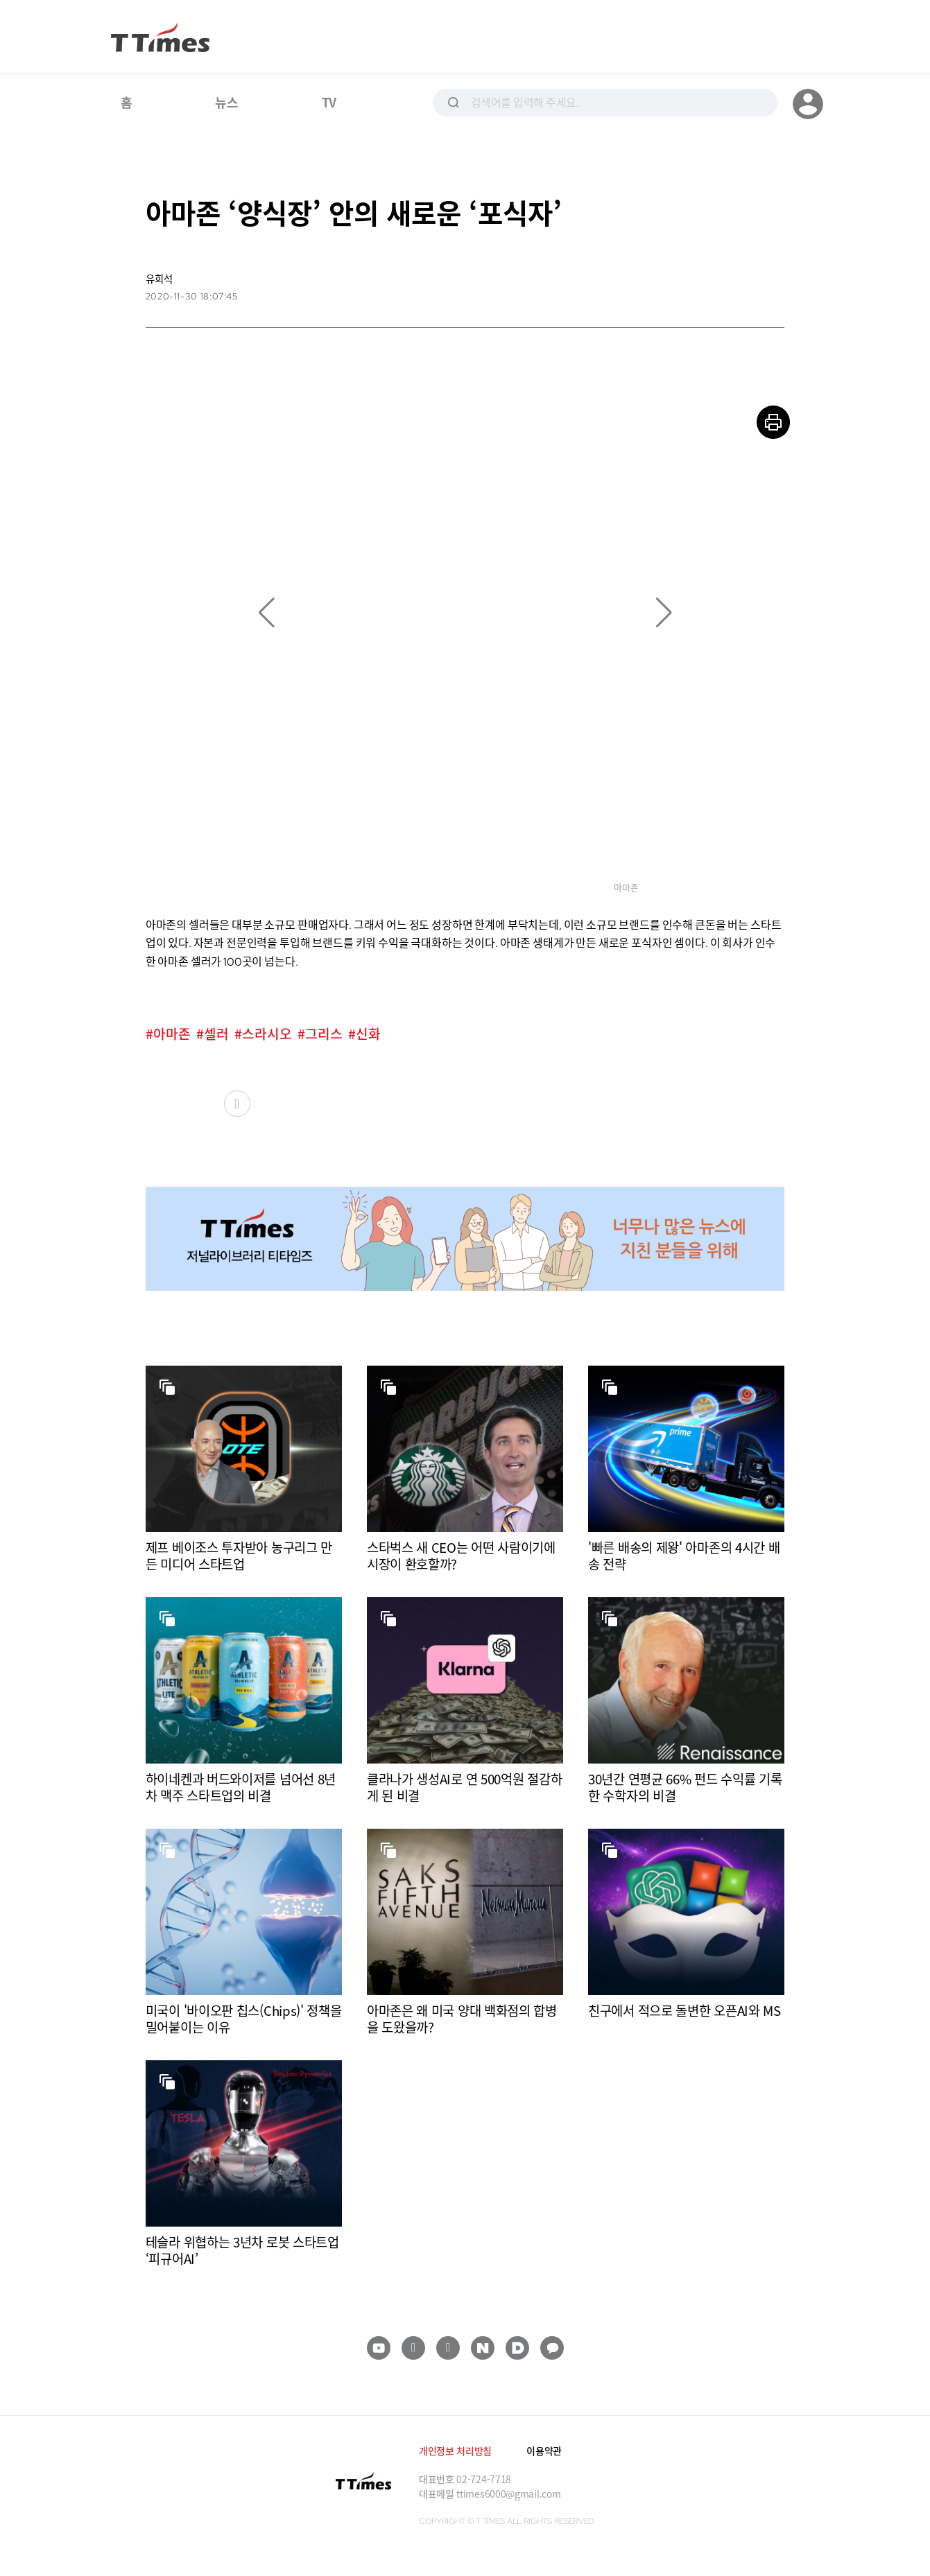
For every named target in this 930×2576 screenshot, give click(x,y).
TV (329, 102)
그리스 (324, 1034)
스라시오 (267, 1034)
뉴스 (226, 102)
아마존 (172, 1034)
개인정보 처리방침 (455, 2450)
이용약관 (544, 2450)
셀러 (216, 1034)
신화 (368, 1034)
